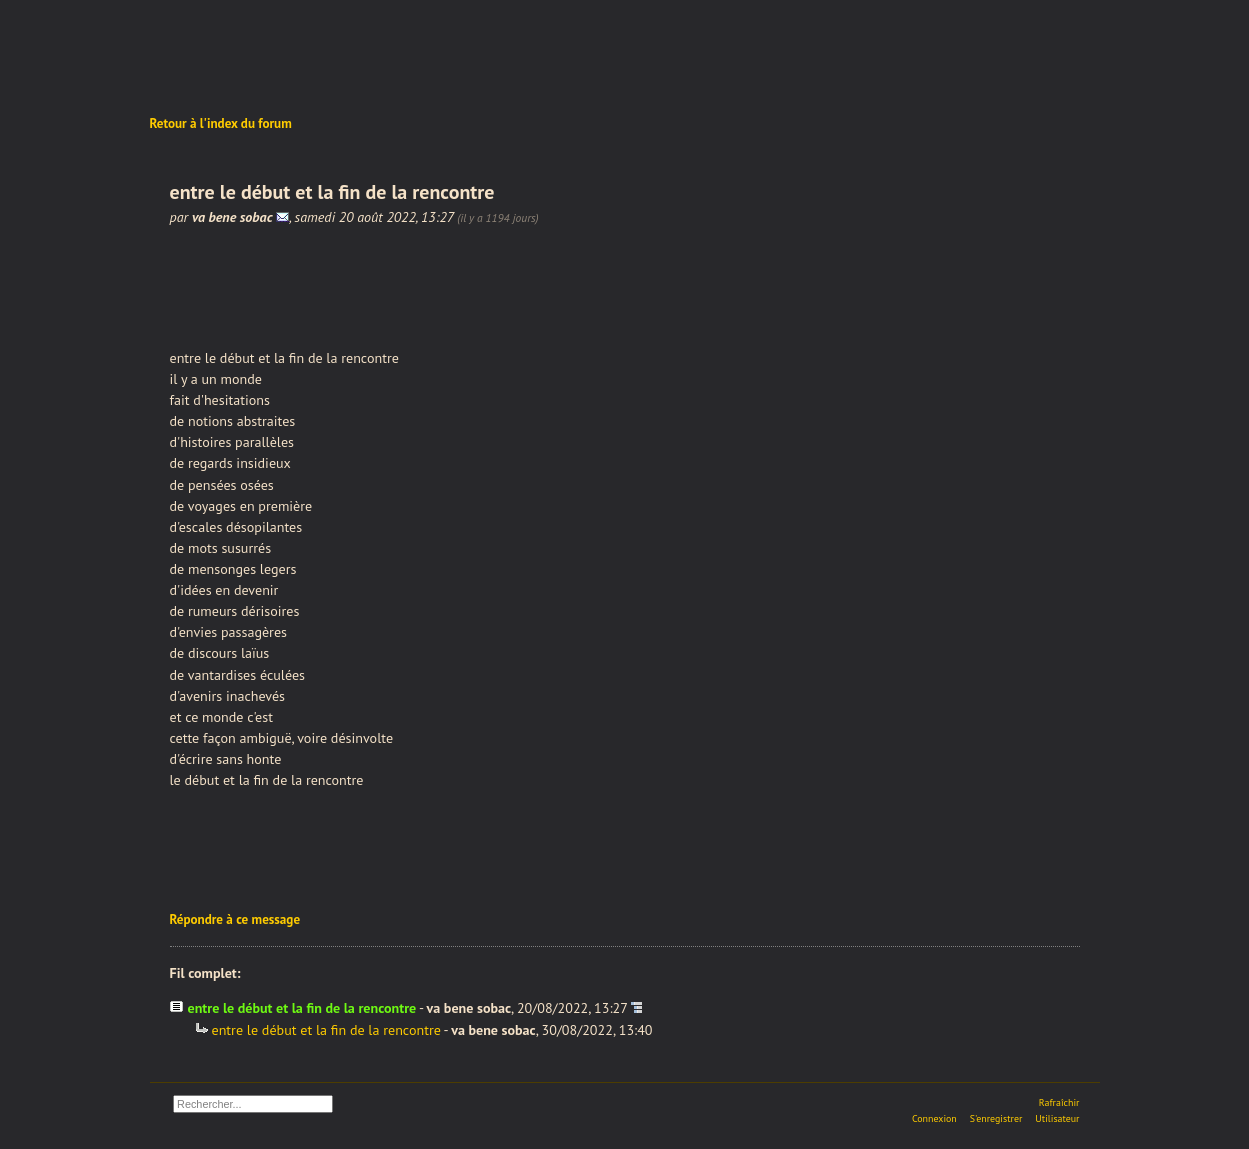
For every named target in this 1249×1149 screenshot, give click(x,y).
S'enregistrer (996, 1118)
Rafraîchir (1059, 1102)
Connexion (934, 1118)
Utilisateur (1057, 1118)
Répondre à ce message (235, 919)
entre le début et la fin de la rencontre (326, 1030)
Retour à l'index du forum (221, 123)
